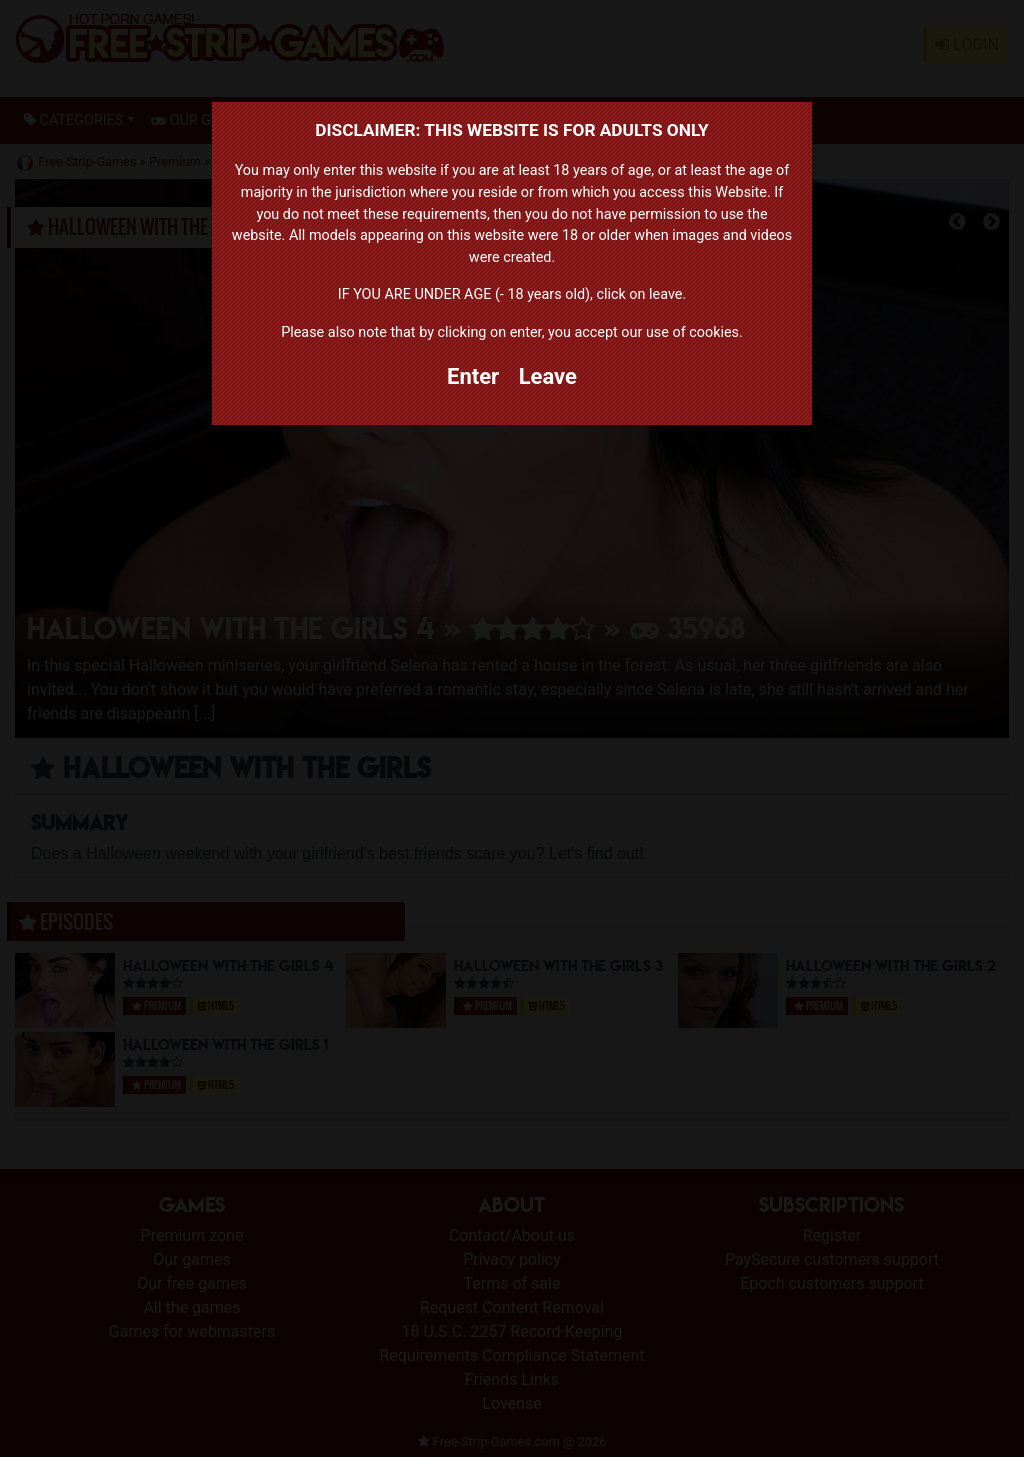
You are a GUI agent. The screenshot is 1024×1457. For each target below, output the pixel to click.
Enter (473, 376)
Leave (548, 376)
